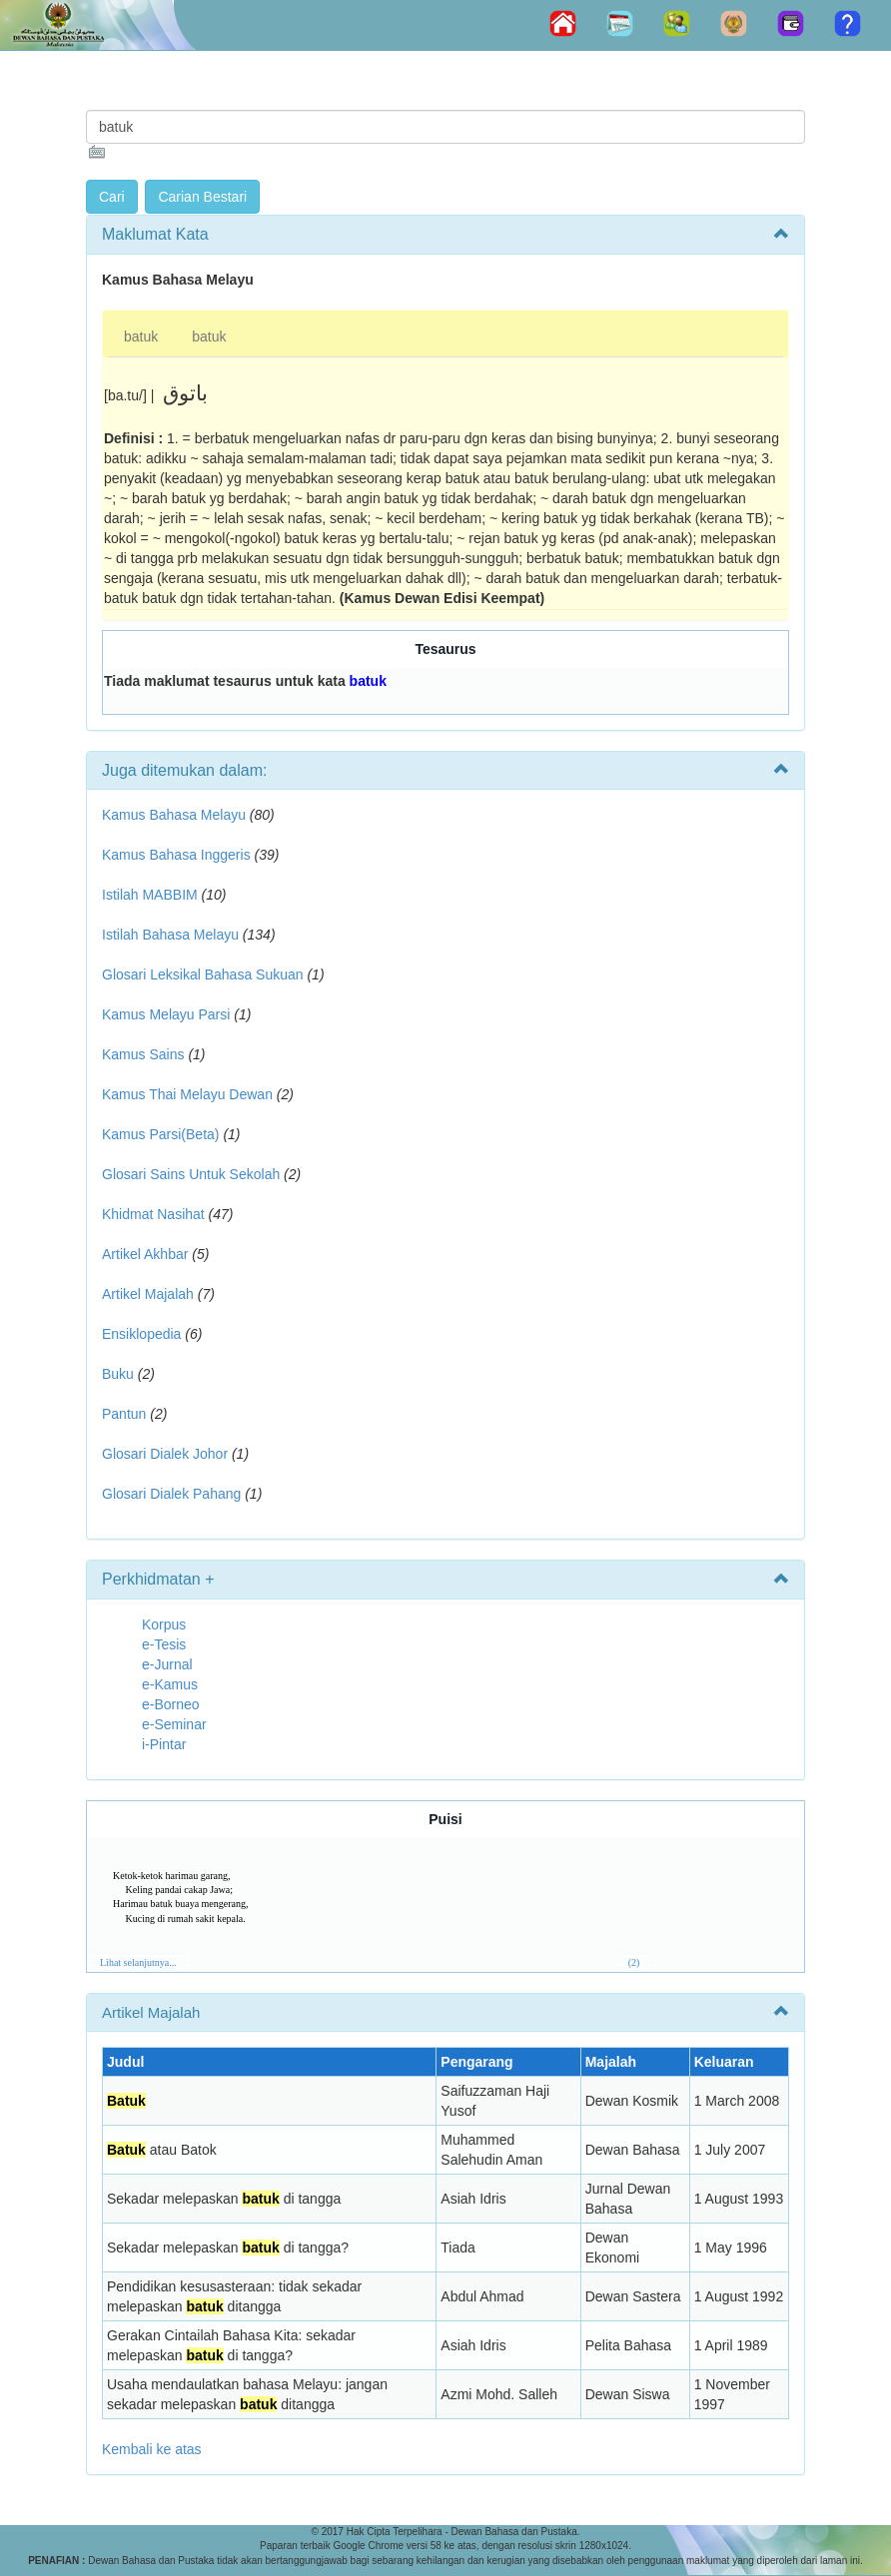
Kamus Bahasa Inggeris (176, 855)
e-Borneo (171, 1704)
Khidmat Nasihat (153, 1214)
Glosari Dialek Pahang (171, 1494)
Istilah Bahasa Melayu (170, 935)
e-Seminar (174, 1724)
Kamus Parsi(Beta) (160, 1134)
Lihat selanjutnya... (138, 1962)
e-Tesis (164, 1644)
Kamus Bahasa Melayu (176, 815)
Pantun (124, 1414)
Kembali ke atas (152, 2449)
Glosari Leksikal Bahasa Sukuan (203, 974)
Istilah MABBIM (150, 895)
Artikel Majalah (148, 1294)
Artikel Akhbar (145, 1254)
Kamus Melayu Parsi (166, 1014)
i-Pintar (164, 1744)
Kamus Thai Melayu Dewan (187, 1094)
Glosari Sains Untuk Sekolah (191, 1174)
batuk (141, 336)
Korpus (164, 1624)
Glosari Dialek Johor (165, 1454)
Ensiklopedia (141, 1334)
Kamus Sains (143, 1054)
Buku (118, 1374)
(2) (634, 1962)
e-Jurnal (167, 1664)
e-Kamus (170, 1684)
